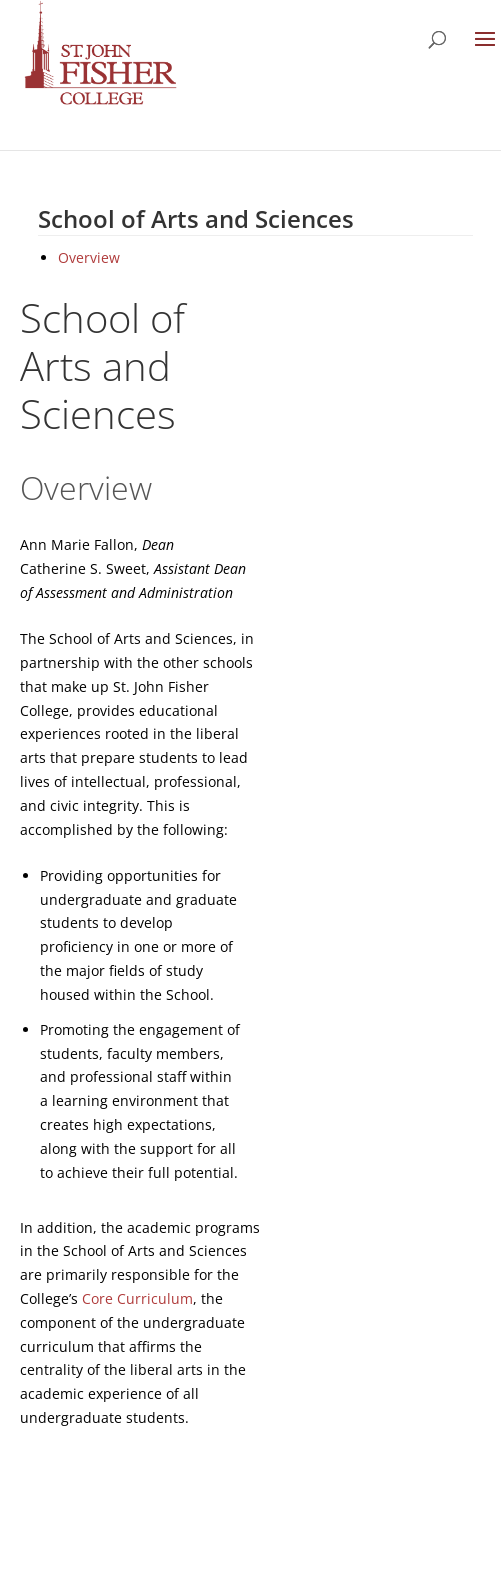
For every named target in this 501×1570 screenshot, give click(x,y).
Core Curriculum (137, 1298)
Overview (89, 257)
